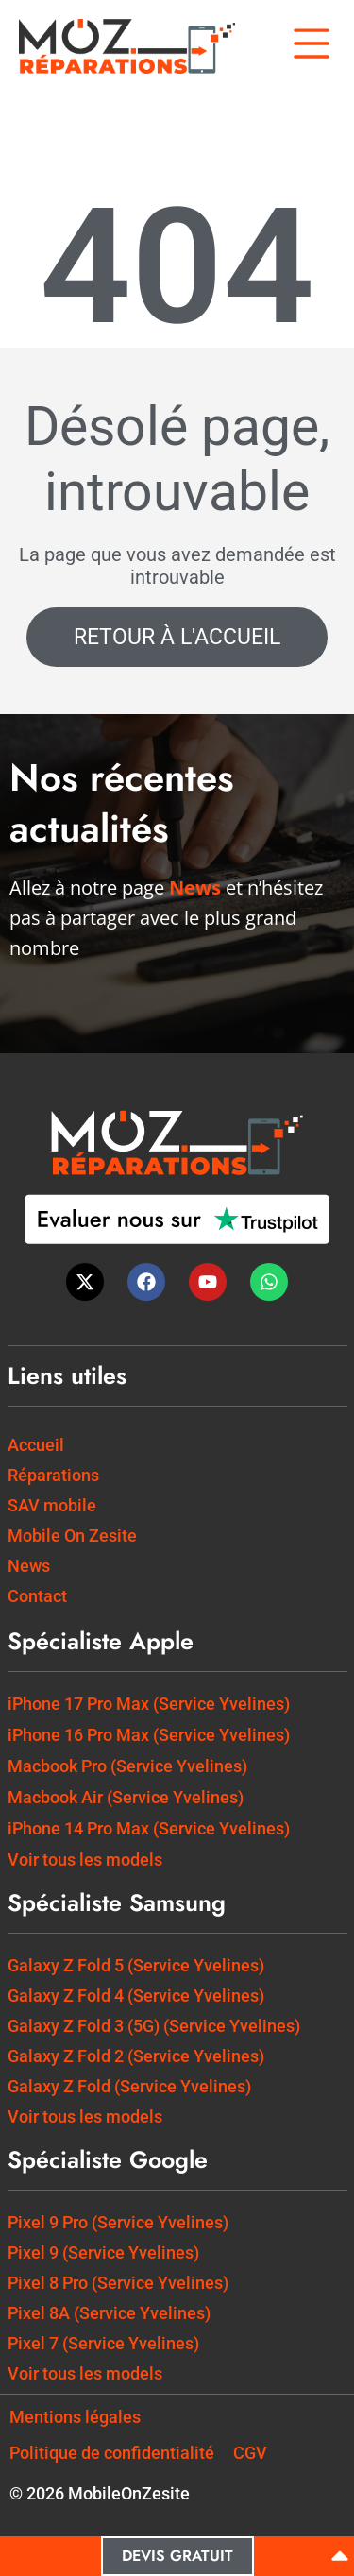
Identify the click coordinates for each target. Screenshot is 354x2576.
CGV (250, 2453)
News (29, 1566)
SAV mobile (52, 1505)
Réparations (53, 1475)
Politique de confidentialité (111, 2453)
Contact (37, 1596)
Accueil (36, 1445)
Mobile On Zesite (72, 1535)
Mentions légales (75, 2417)
